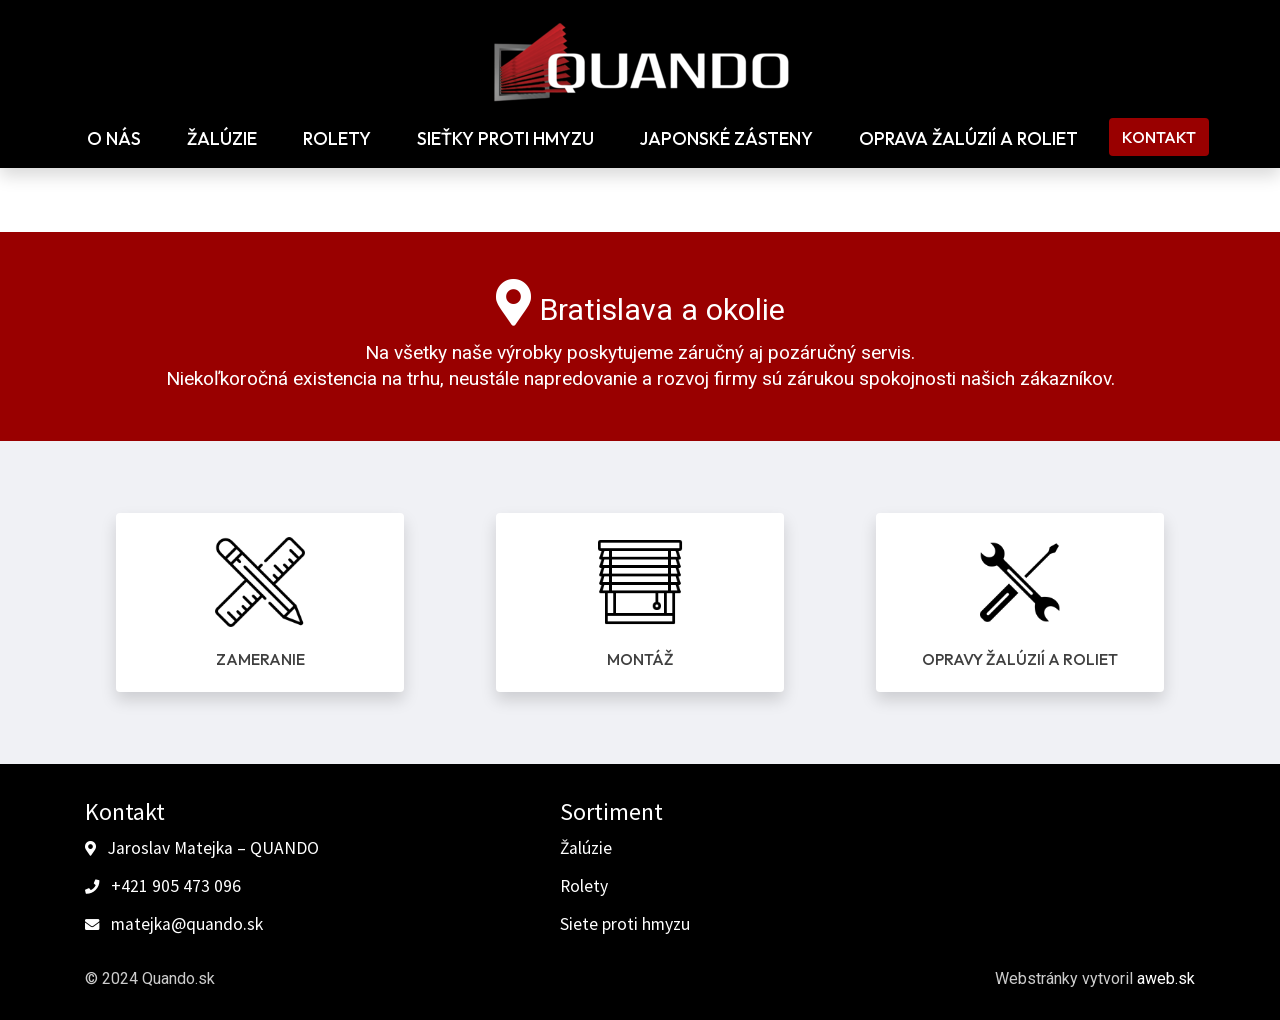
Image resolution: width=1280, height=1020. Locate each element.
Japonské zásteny (726, 138)
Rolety (337, 138)
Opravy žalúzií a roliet (1020, 659)
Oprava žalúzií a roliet (968, 138)
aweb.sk (1166, 978)
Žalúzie (222, 138)
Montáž (640, 659)
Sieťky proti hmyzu (505, 138)
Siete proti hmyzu (625, 924)
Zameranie (260, 659)
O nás (114, 138)
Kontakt (1159, 137)
